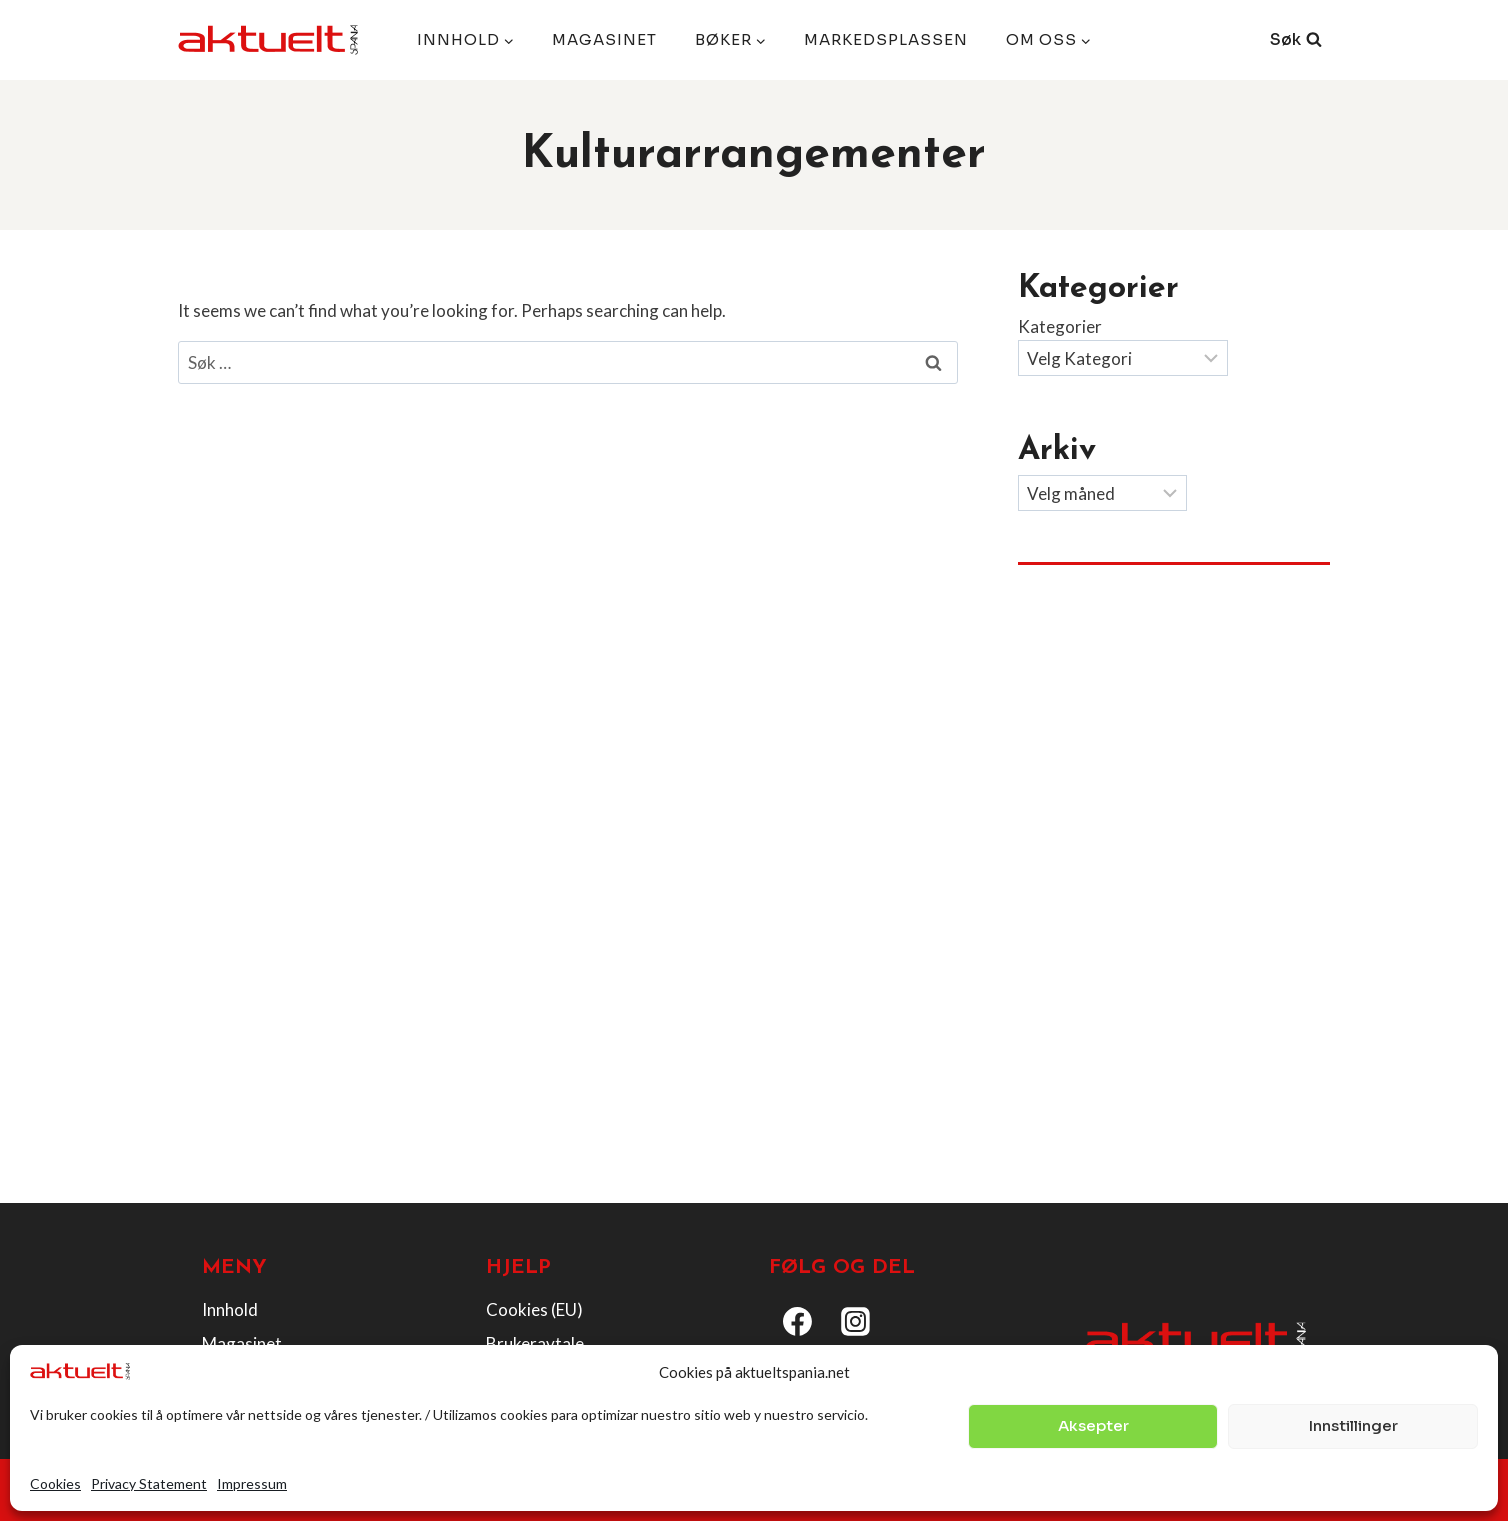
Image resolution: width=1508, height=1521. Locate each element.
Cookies (55, 1483)
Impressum (252, 1483)
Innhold (230, 1309)
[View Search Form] (1296, 40)
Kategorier (1060, 326)
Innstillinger (1353, 1425)
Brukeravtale (535, 1343)
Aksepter (1093, 1425)
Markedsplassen (886, 39)
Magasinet (604, 39)
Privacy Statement (149, 1483)
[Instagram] (856, 1322)
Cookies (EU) (534, 1309)
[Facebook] (798, 1322)
